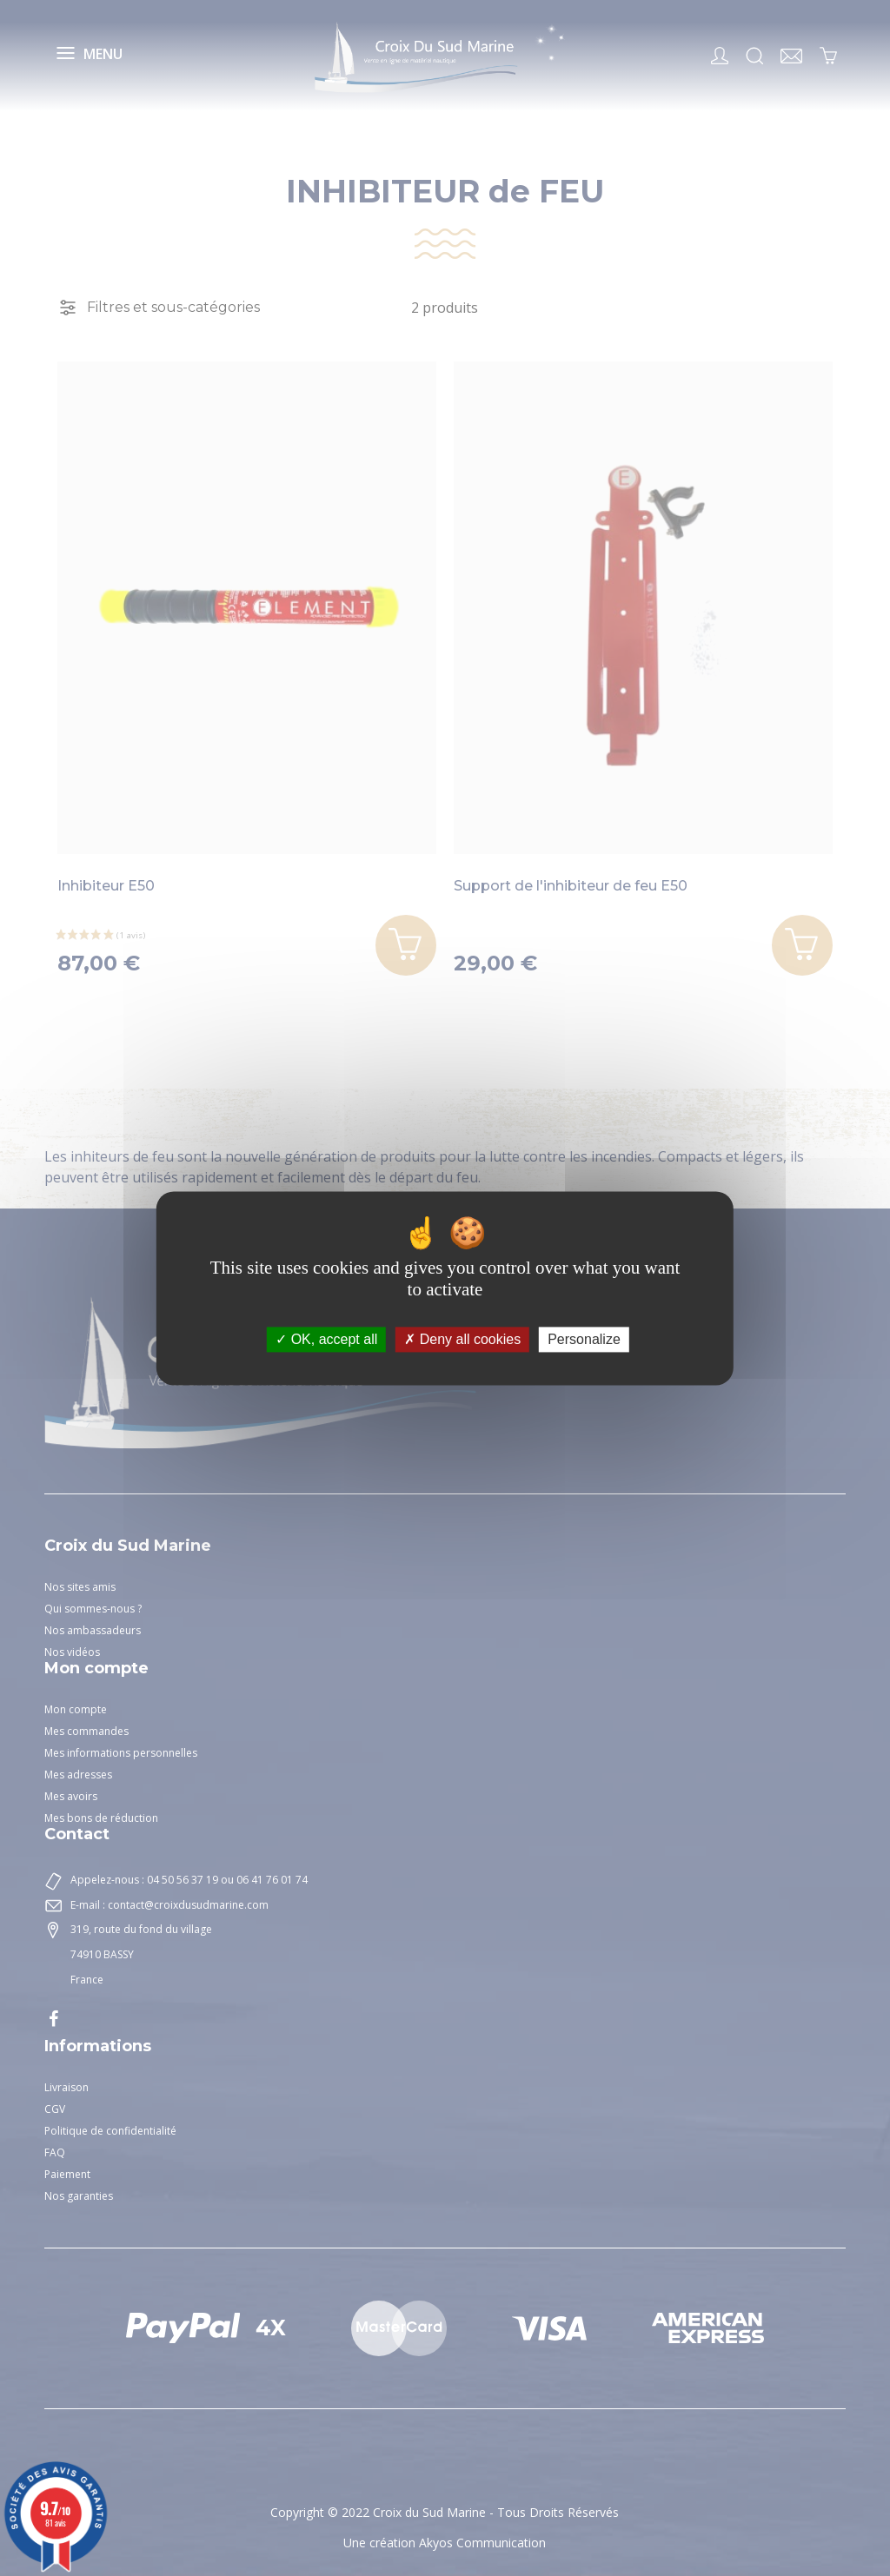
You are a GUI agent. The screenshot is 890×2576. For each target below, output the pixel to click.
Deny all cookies (462, 1339)
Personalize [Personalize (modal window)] (584, 1339)
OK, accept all (326, 1339)
